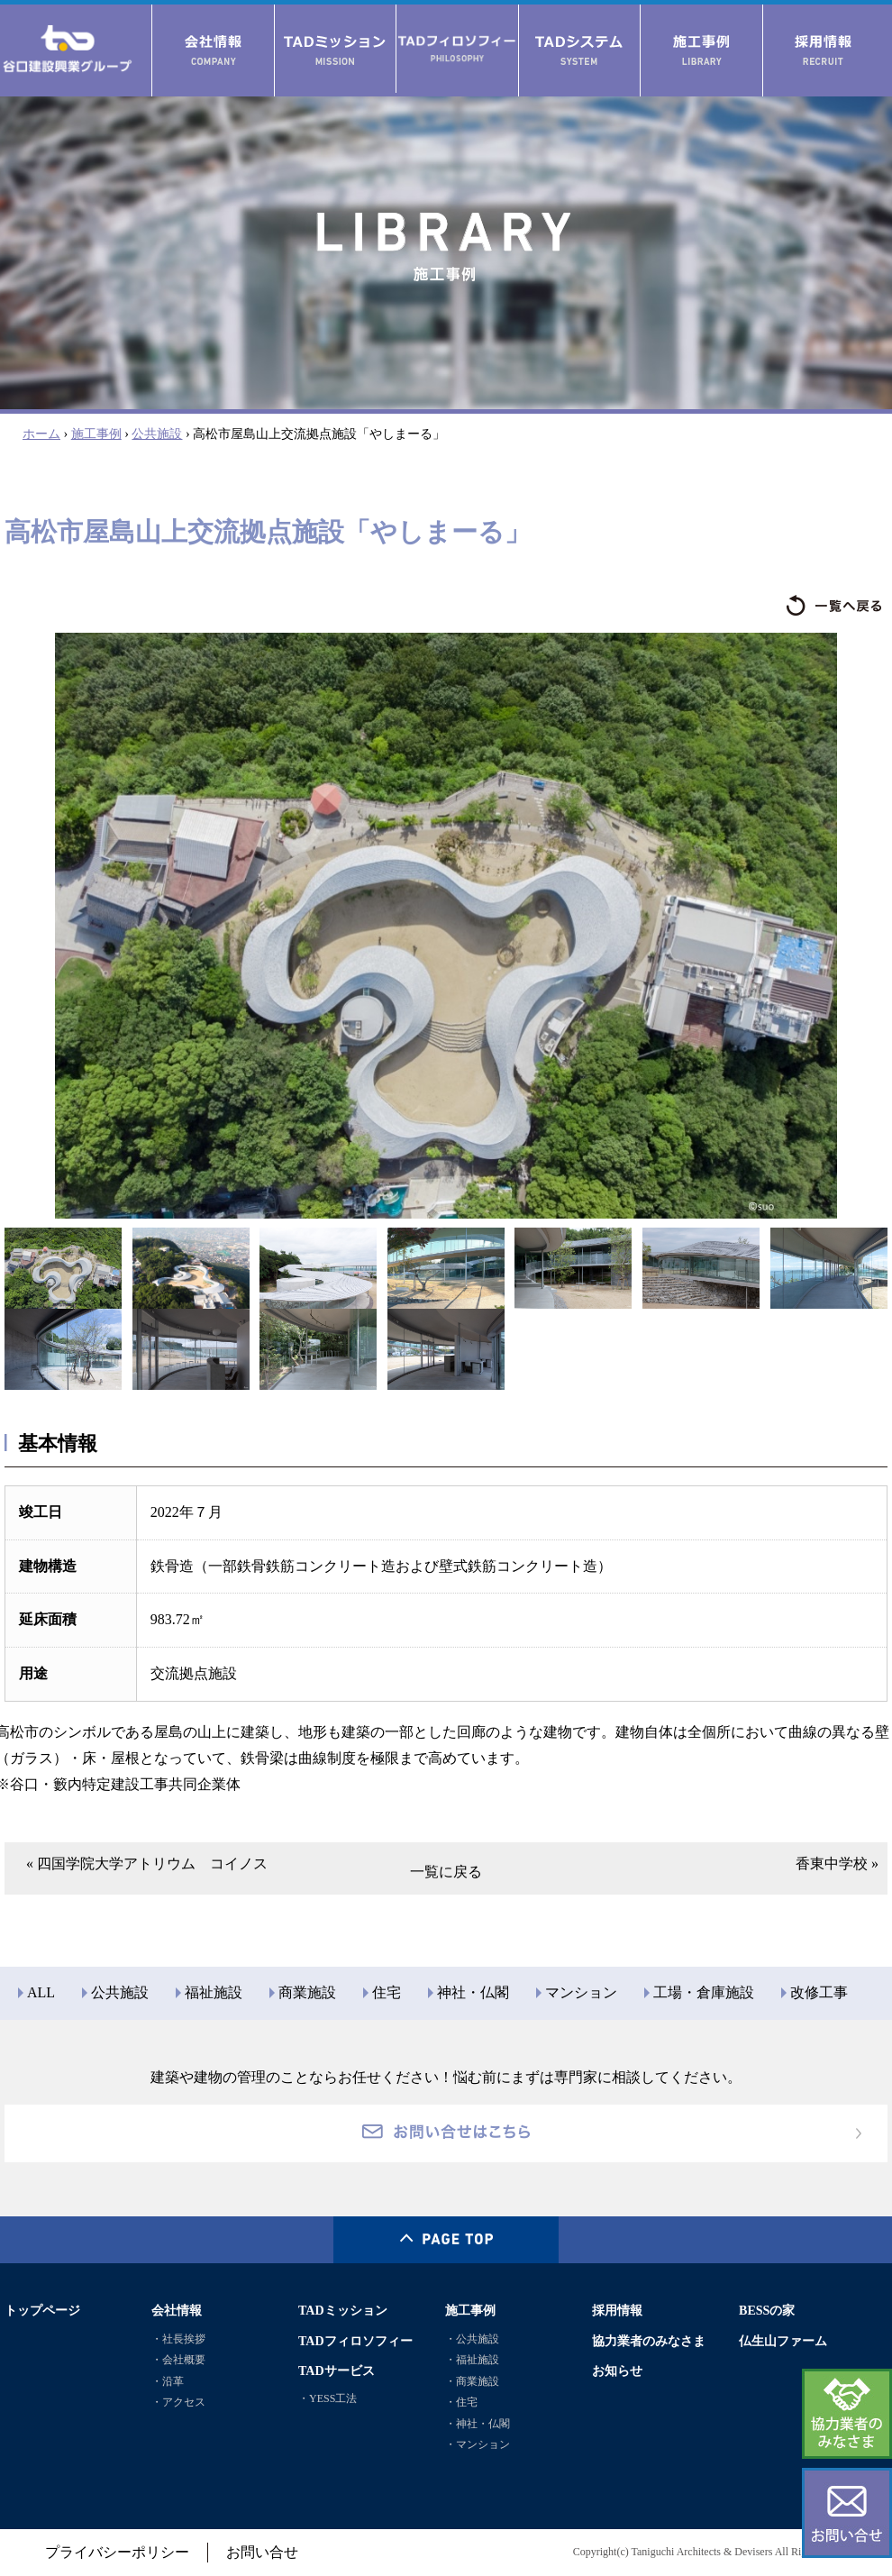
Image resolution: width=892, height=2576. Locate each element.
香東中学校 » (837, 1863)
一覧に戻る (446, 1871)
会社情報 (176, 2310)
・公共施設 (472, 2339)
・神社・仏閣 (477, 2423)
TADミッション (342, 2310)
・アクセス (178, 2402)
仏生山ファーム (783, 2341)
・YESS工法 (327, 2398)
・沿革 (167, 2381)
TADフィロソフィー (355, 2341)
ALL (41, 1992)
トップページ (42, 2310)
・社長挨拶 (178, 2339)
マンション (581, 1992)
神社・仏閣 (473, 1992)
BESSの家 (767, 2310)
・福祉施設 (472, 2359)
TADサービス (336, 2370)
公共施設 (157, 433)
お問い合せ (262, 2552)
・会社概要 (178, 2359)
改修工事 (819, 1992)
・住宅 (461, 2402)
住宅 (386, 1992)
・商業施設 (472, 2381)
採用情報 (617, 2310)
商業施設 (307, 1992)
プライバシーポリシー (117, 2552)
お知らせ (617, 2370)
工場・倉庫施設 (703, 1992)
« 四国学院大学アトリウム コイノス (147, 1863)
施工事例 (96, 433)
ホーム (41, 433)
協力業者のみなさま (648, 2341)
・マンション (477, 2444)
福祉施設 (213, 1992)
